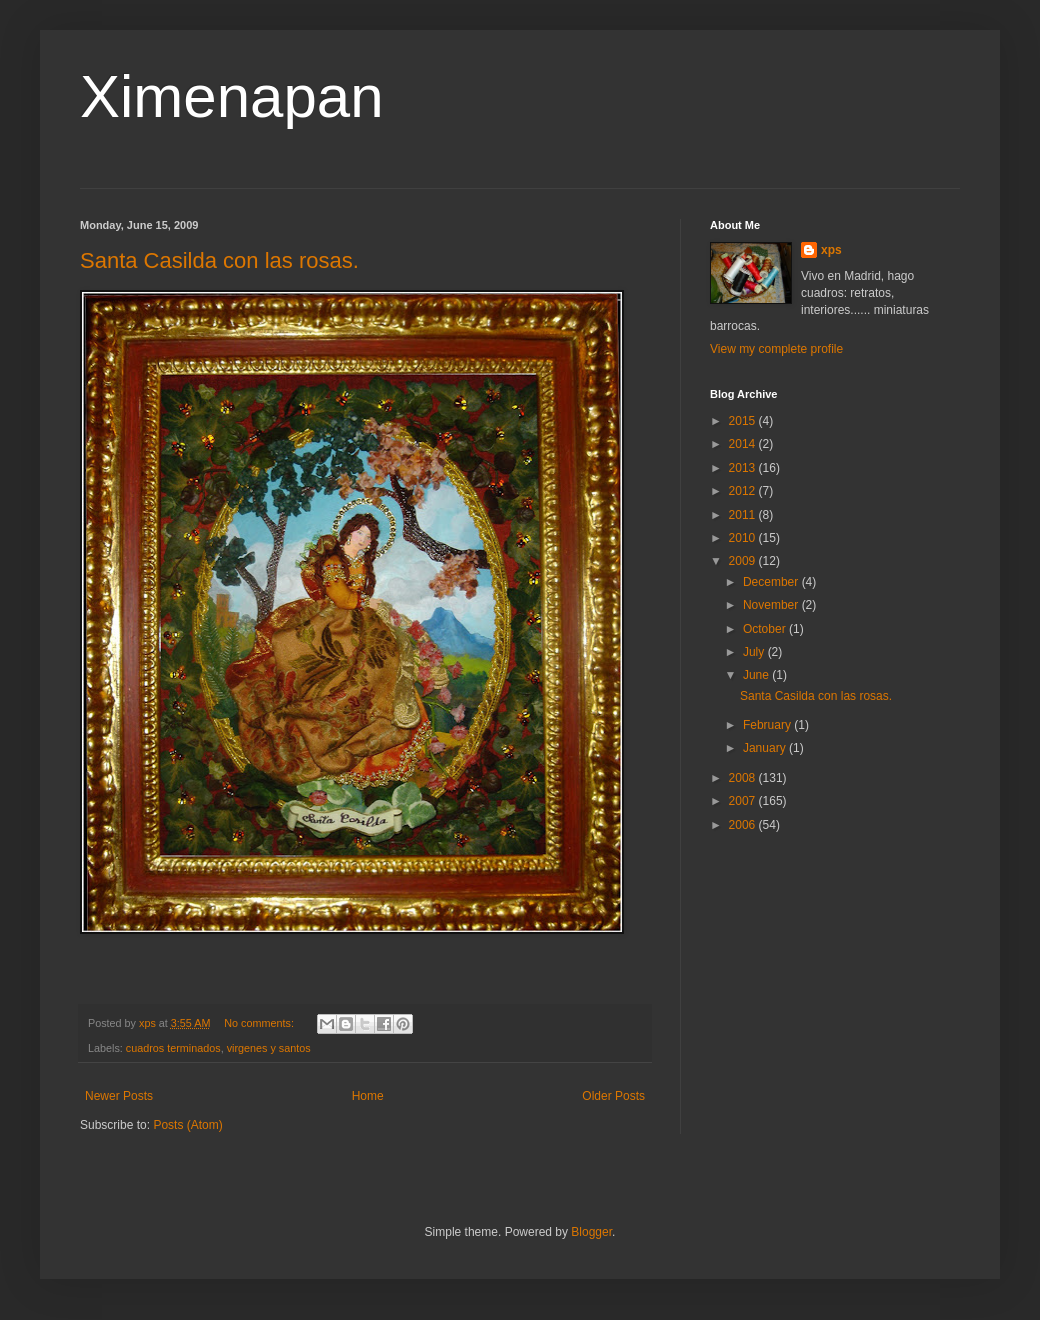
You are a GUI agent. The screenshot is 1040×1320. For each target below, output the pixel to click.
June (757, 675)
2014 (744, 444)
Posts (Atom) (187, 1125)
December (772, 582)
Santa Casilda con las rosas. (219, 260)
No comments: (260, 1023)
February (768, 725)
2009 (744, 561)
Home (368, 1096)
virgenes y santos (269, 1048)
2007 (744, 801)
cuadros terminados (173, 1048)
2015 (744, 421)
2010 (744, 538)
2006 (744, 825)
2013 (744, 468)
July (755, 652)
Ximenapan (232, 96)
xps (831, 250)
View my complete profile (776, 349)
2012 (744, 491)
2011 (744, 515)
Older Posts (613, 1096)
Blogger (591, 1232)
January (766, 748)
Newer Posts (119, 1096)
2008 (744, 778)
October (766, 629)
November (772, 605)
